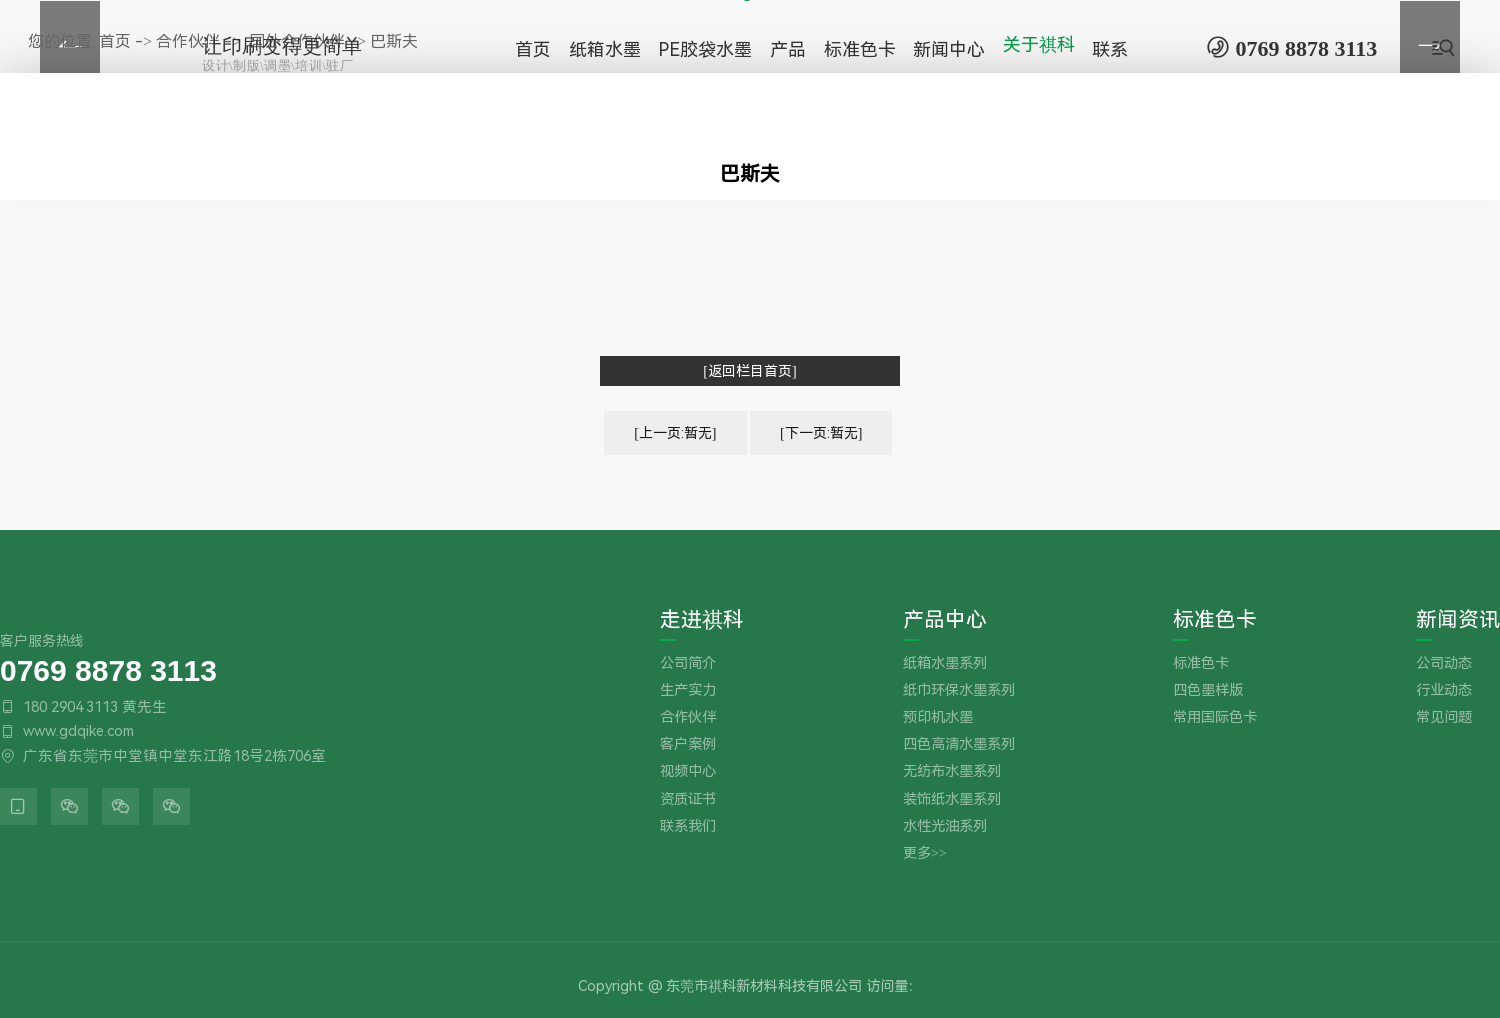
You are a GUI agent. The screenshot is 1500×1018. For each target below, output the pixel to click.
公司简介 (688, 663)
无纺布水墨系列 (952, 771)
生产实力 (688, 690)
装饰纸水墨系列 (952, 799)
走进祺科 (702, 620)
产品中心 (945, 620)
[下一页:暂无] (821, 433)
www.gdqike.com (78, 731)
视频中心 (688, 771)
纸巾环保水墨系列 (959, 690)
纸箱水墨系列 (945, 663)
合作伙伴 (688, 717)
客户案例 (688, 744)
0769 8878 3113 (108, 669)
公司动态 (1444, 663)
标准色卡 (1215, 620)
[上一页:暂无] (675, 433)
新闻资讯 (1458, 620)
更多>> (925, 853)
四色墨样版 (1208, 690)
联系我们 (688, 826)
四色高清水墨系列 (959, 744)
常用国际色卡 (1215, 717)
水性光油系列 (945, 826)
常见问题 (1444, 717)
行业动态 (1444, 690)
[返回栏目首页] (749, 371)
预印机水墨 (938, 717)
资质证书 (688, 799)
